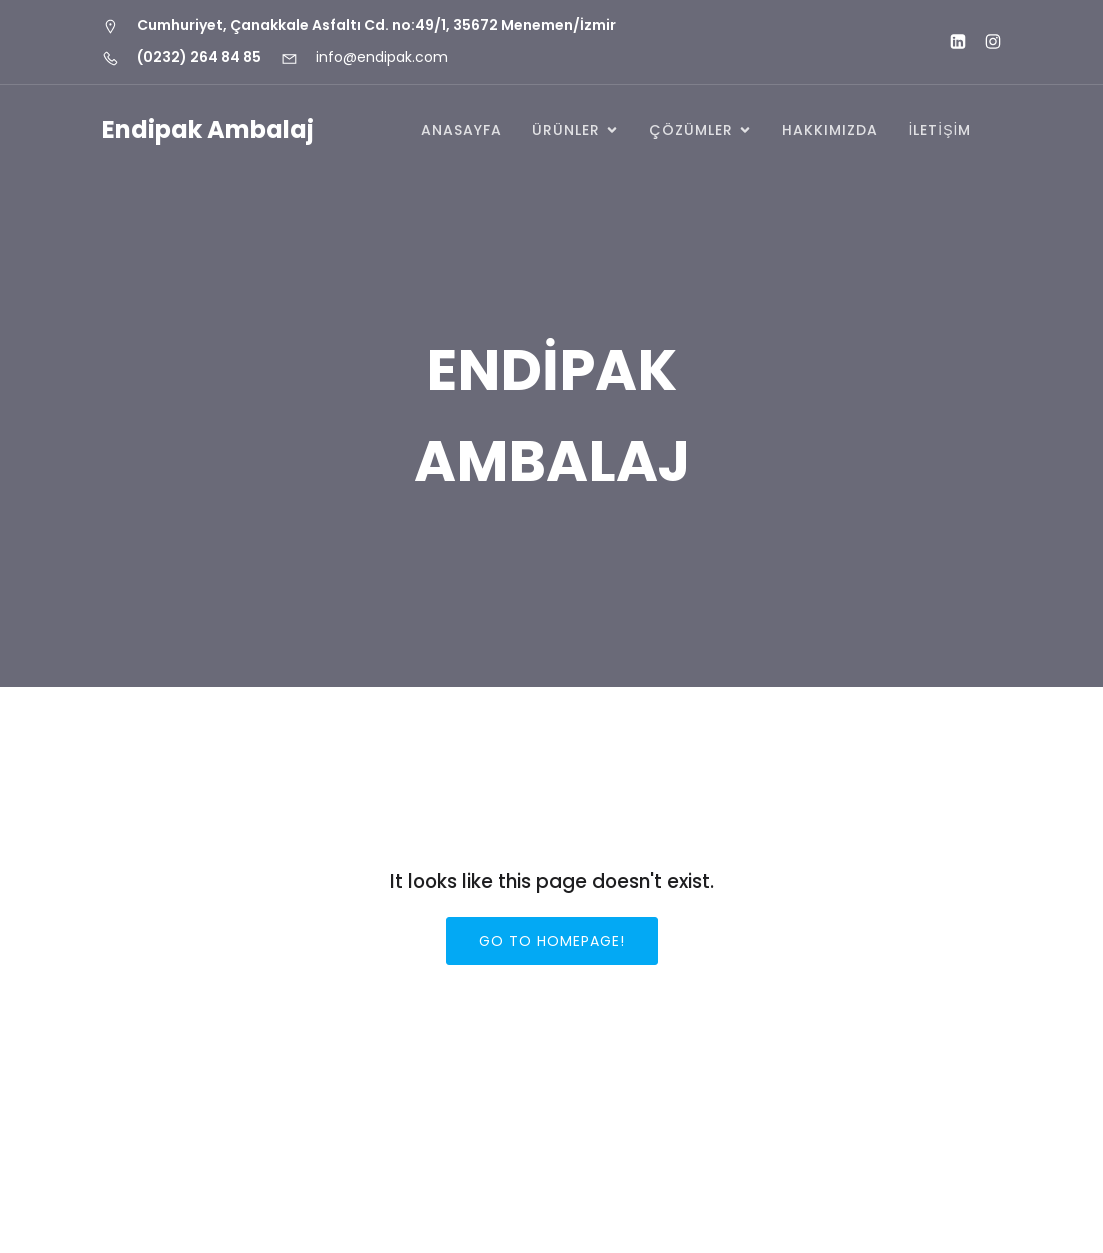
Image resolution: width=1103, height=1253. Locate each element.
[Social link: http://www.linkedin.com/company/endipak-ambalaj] (949, 42)
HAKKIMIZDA (830, 130)
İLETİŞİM (939, 130)
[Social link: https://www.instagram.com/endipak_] (984, 42)
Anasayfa (461, 130)
